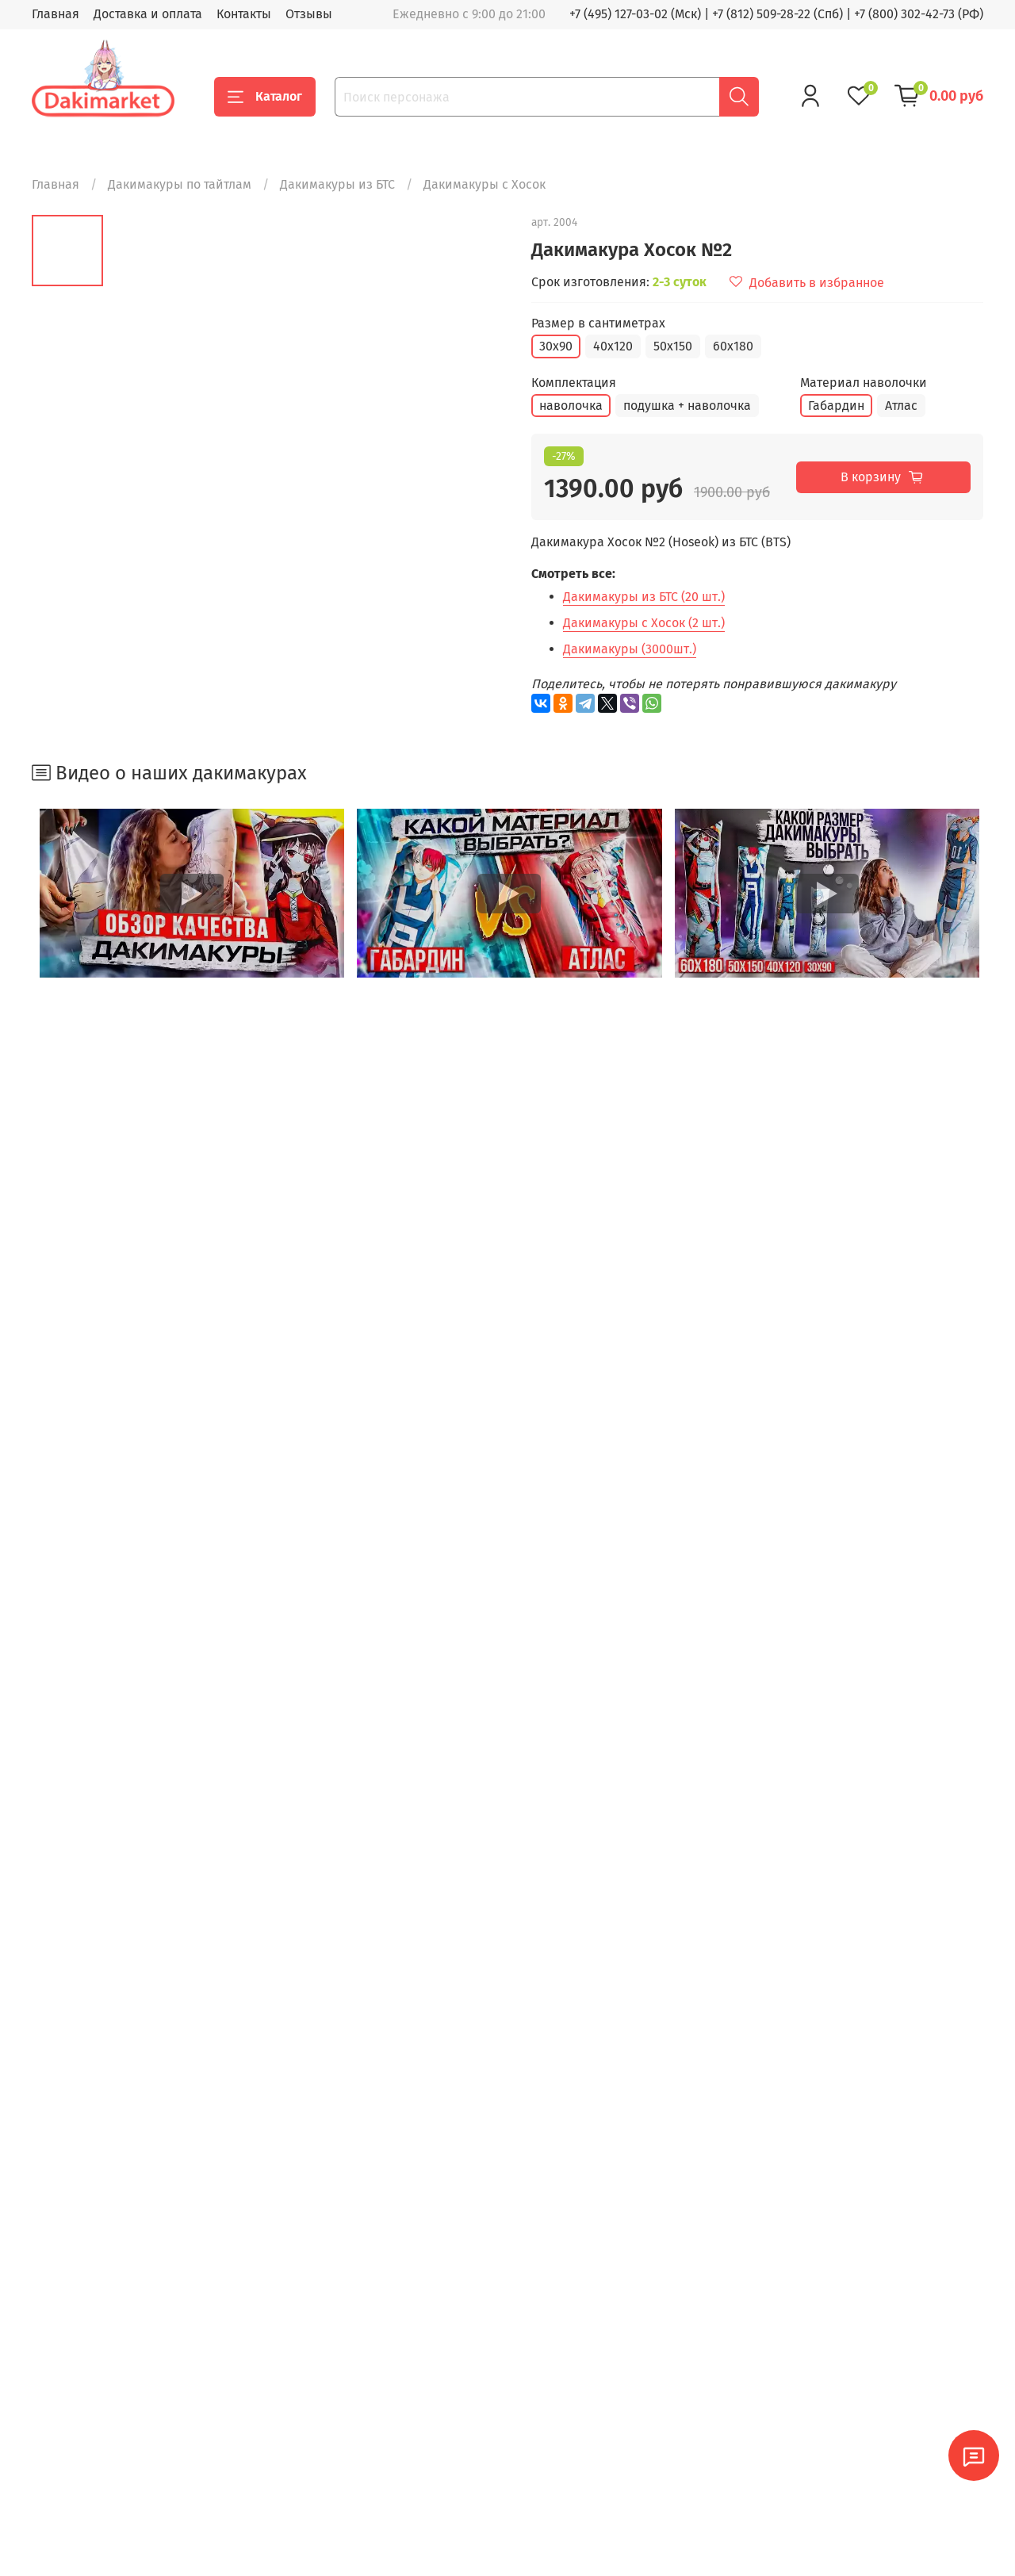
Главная (55, 13)
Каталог (265, 97)
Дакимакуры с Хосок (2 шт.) (644, 622)
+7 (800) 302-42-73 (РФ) (918, 13)
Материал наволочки (863, 382)
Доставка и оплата (148, 13)
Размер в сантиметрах (598, 323)
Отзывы (308, 13)
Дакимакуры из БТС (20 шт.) (644, 596)
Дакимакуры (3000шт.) (629, 648)
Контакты (243, 13)
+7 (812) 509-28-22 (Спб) (777, 13)
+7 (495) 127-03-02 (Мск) (635, 13)
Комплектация (573, 382)
